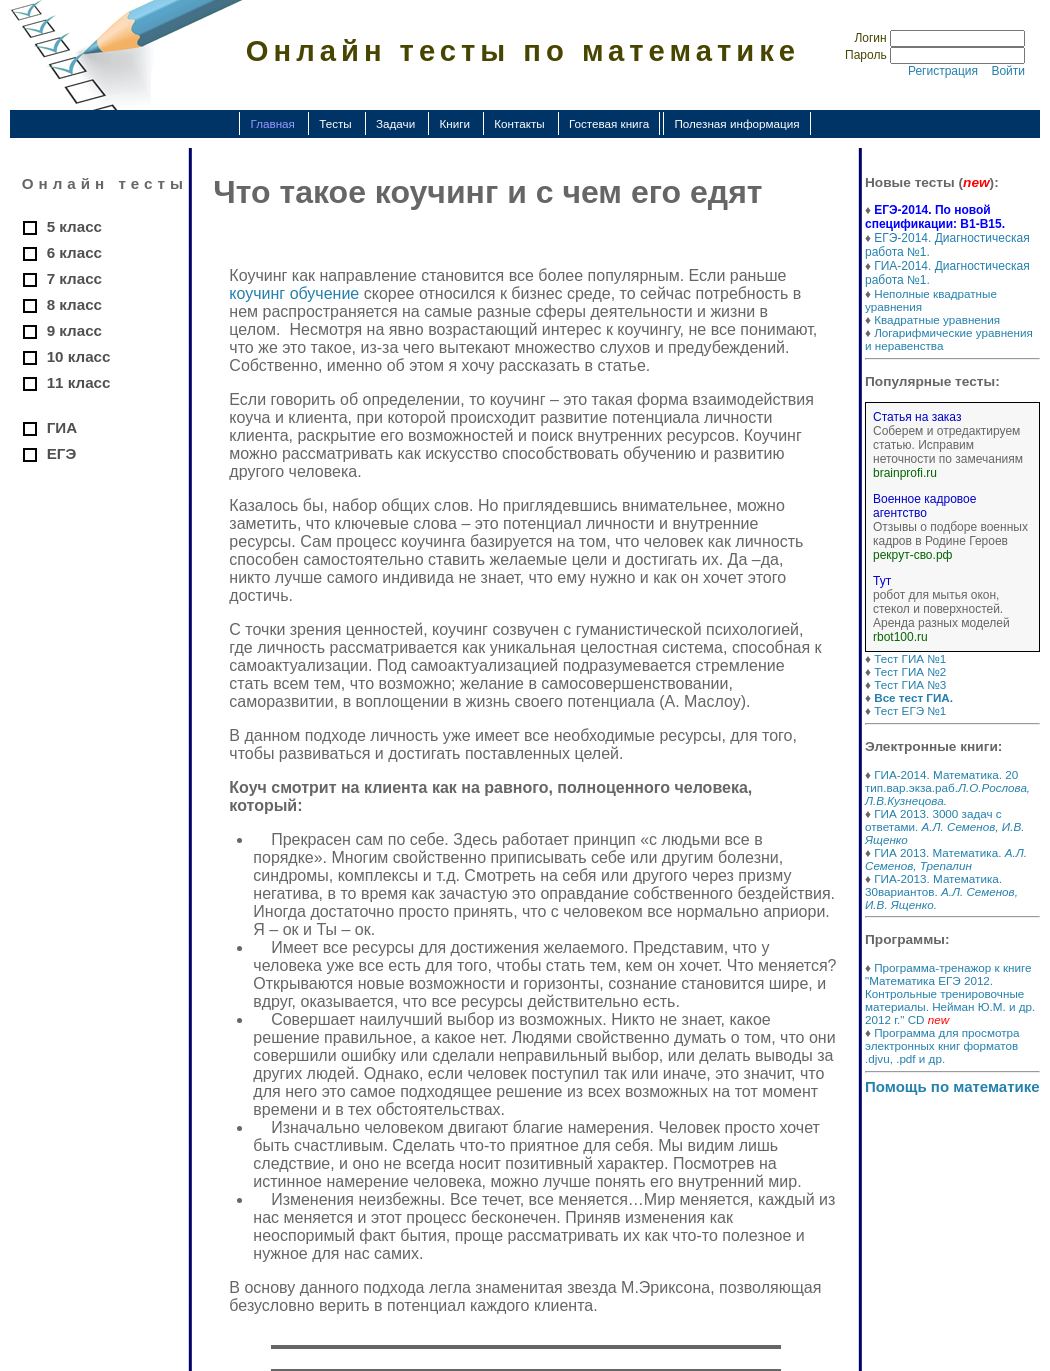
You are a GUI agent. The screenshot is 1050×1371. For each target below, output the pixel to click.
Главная (272, 123)
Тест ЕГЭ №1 (910, 710)
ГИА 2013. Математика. (946, 859)
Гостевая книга (609, 123)
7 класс (74, 278)
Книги (454, 123)
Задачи (395, 123)
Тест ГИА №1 (910, 658)
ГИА (62, 427)
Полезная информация (736, 123)
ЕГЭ (62, 453)
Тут (882, 581)
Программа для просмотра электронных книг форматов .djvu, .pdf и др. (942, 1045)
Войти (1008, 71)
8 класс (74, 304)
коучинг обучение (294, 293)
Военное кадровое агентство (924, 506)
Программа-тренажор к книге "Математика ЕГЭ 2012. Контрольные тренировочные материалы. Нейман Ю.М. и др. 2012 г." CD (950, 993)
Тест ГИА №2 (910, 671)
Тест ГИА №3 (910, 684)
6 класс (74, 252)
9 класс (74, 330)
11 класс (79, 382)
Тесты (335, 123)
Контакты (519, 123)
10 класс (79, 356)
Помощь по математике (952, 1086)
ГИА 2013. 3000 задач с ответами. (944, 826)
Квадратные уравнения (937, 319)
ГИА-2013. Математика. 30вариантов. (941, 891)
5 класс (74, 226)
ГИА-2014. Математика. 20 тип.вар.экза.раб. (947, 787)
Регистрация (943, 71)
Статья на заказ (917, 417)
